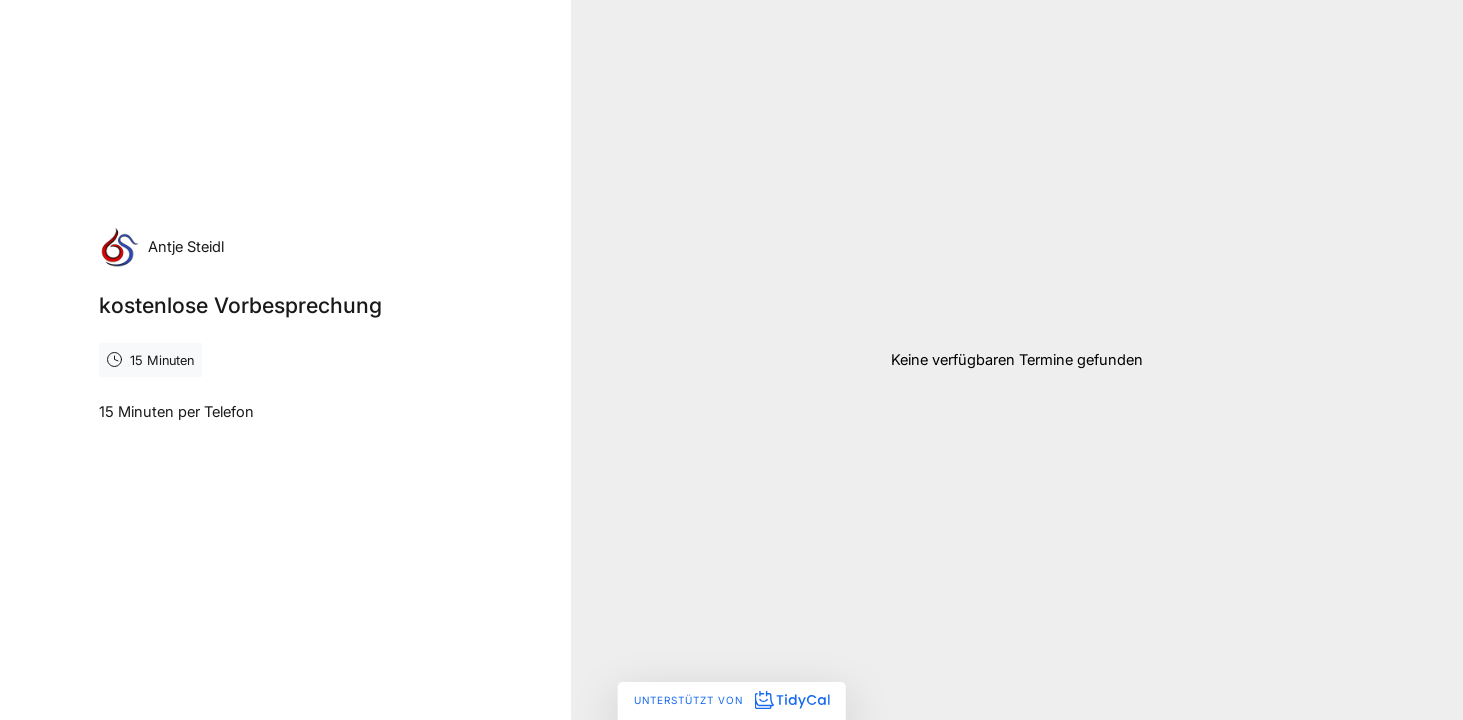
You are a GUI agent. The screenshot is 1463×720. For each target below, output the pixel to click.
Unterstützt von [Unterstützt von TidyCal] (731, 700)
